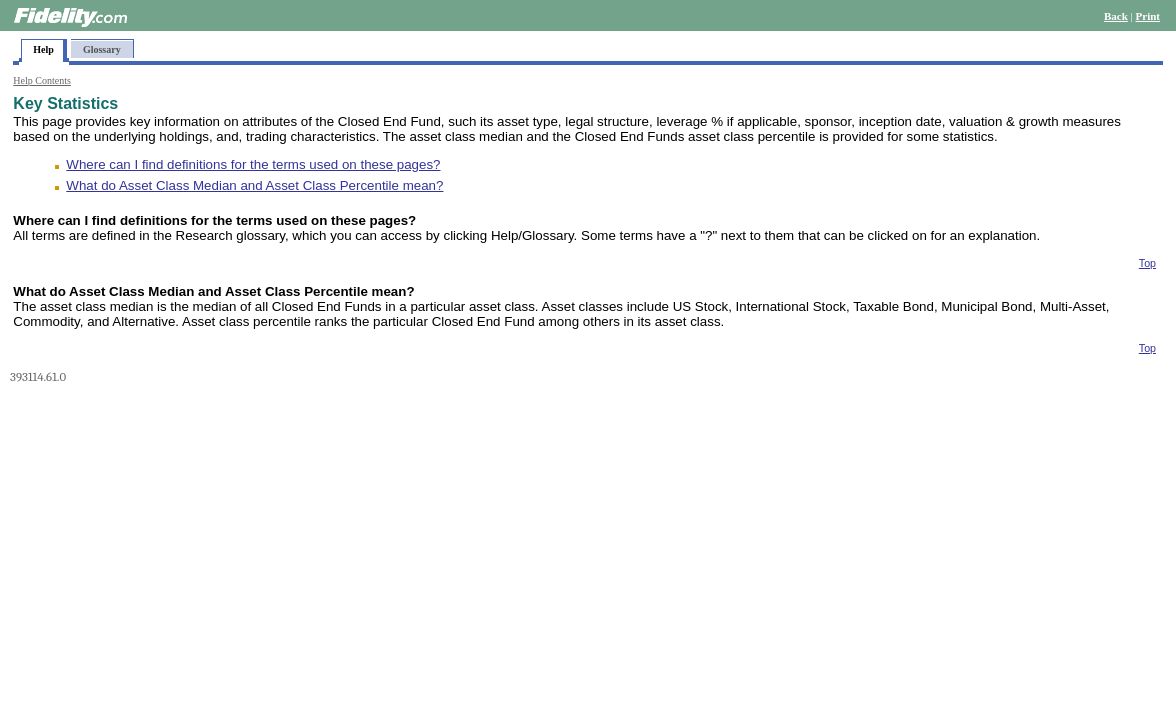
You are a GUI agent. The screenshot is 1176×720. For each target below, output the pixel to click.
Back (1116, 16)
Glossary (102, 49)
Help (43, 49)
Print (1148, 16)
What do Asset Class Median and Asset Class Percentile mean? (254, 185)
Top (1147, 263)
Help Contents (42, 80)
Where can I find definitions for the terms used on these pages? (253, 164)
